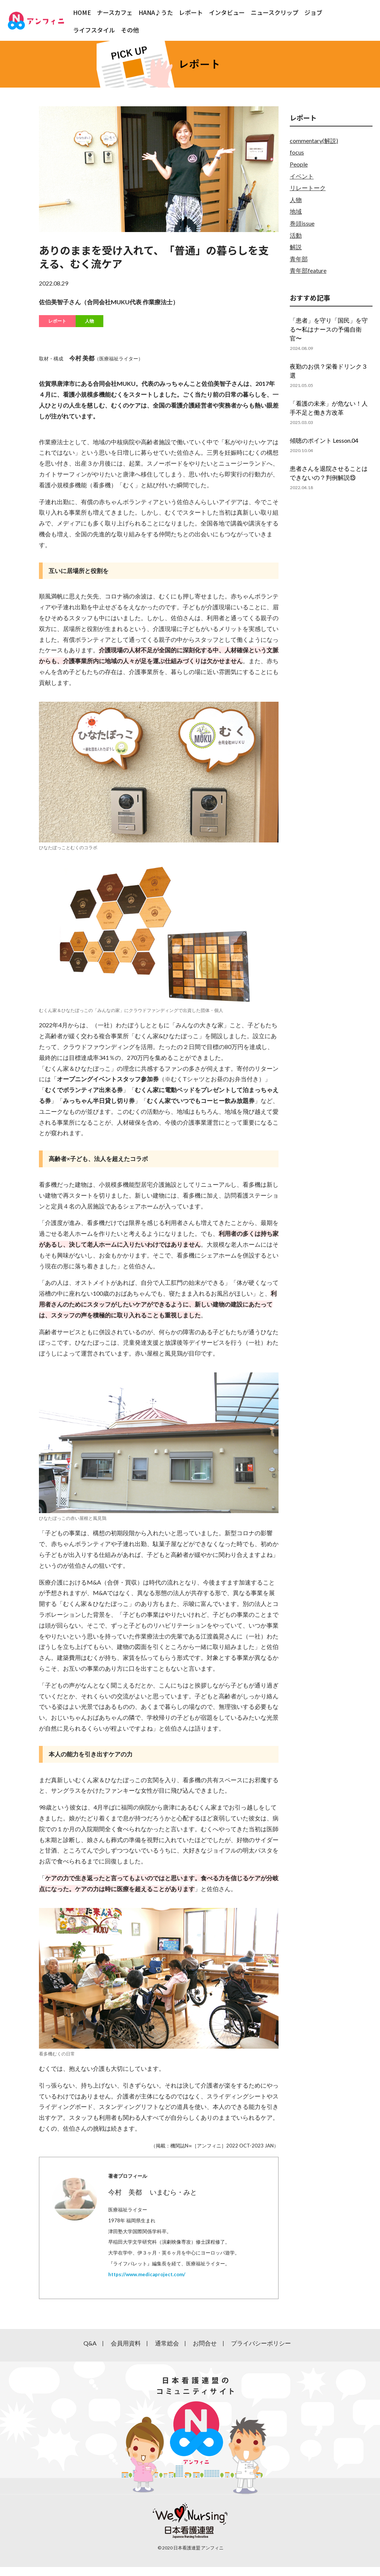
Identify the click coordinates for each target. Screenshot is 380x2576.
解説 (296, 246)
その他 (130, 29)
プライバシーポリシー (261, 2343)
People (299, 164)
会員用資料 (126, 2343)
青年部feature (308, 270)
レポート (191, 12)
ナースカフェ (115, 12)
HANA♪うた (156, 12)
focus (297, 152)
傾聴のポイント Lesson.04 (324, 440)
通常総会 (167, 2343)
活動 (296, 235)
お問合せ (205, 2343)
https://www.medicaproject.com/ (146, 2274)
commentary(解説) (314, 140)
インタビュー (227, 12)
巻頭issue (302, 223)
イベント (302, 176)
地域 (296, 211)
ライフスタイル (94, 29)
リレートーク (308, 187)
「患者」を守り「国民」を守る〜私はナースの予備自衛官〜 (329, 329)
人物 (89, 321)
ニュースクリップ (274, 12)
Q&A (90, 2343)
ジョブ (313, 12)
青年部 (299, 258)
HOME (82, 12)
